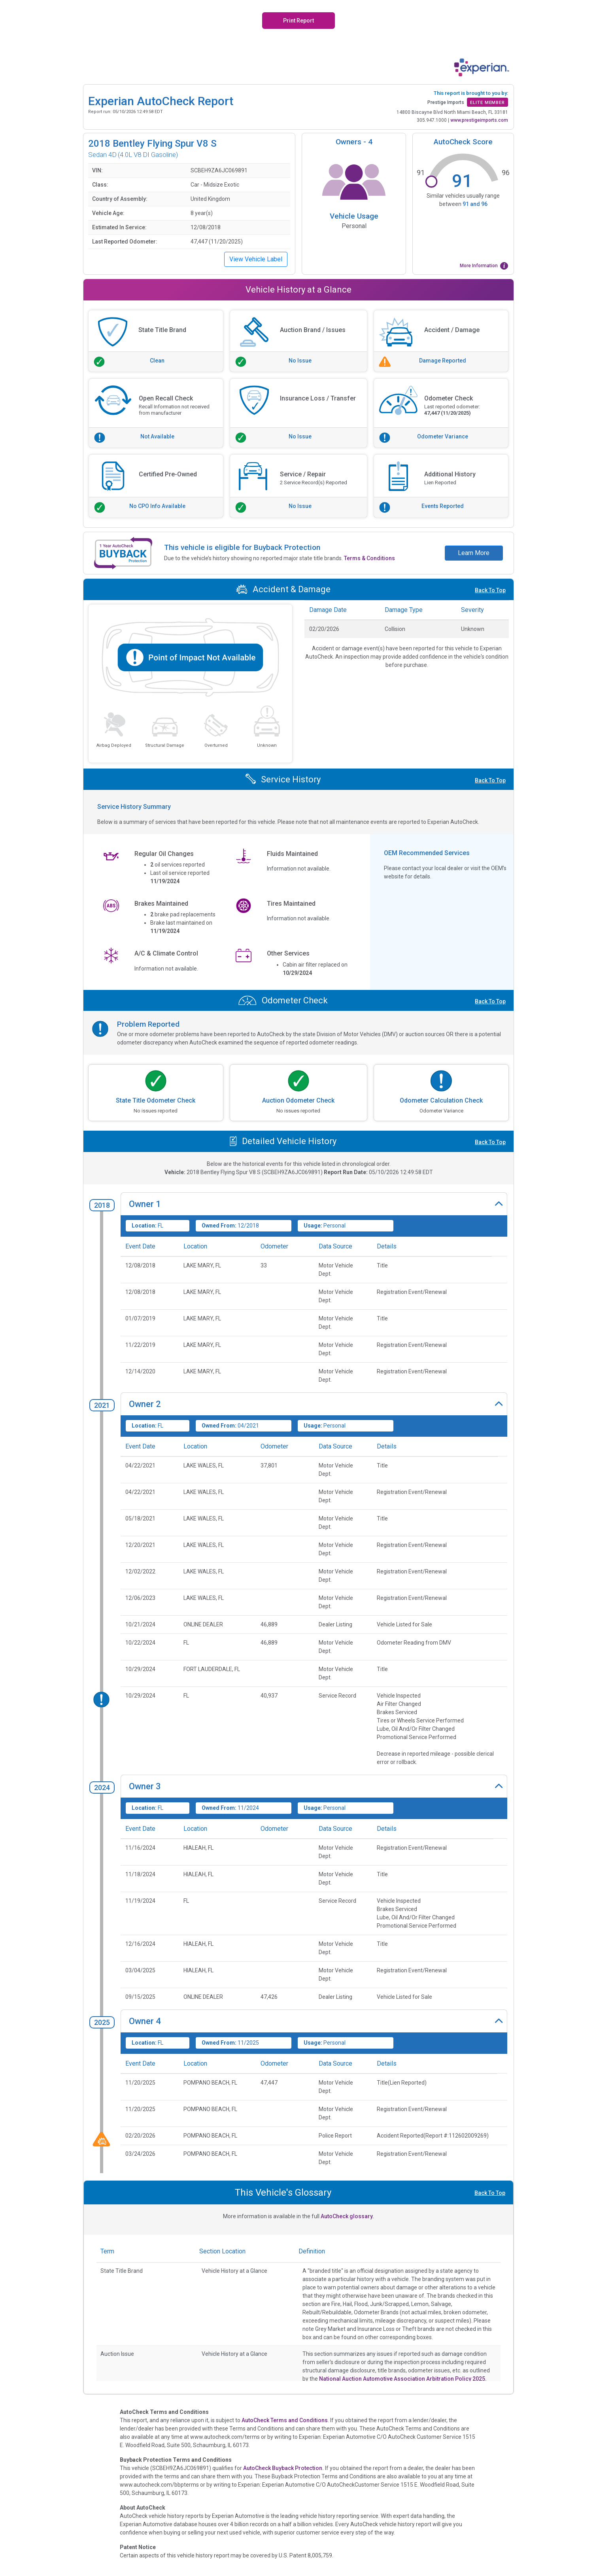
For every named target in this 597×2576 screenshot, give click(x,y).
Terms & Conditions (369, 558)
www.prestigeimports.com (479, 120)
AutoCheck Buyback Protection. (283, 2468)
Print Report (298, 20)
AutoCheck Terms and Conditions (285, 2420)
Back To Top (490, 590)
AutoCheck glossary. (347, 2216)
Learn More (473, 553)
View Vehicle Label (255, 259)
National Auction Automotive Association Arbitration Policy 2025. (403, 2379)
